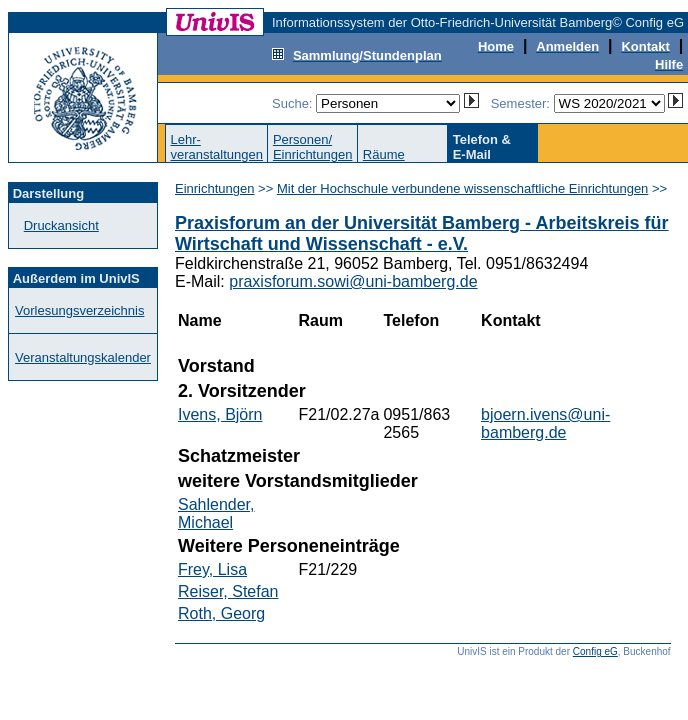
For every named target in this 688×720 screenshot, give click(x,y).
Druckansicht (61, 225)
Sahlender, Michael (216, 513)
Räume (384, 154)
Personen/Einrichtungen (313, 147)
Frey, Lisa (212, 569)
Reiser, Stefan (228, 591)
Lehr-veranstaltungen (216, 147)
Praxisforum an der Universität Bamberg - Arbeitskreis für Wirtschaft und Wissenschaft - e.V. (422, 233)
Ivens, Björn (220, 414)
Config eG (595, 651)
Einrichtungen (215, 188)
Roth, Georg (221, 613)
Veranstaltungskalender (83, 357)
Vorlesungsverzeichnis (79, 310)
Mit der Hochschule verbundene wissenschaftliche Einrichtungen (462, 188)
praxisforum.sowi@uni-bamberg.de (353, 281)
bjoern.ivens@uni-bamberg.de (545, 423)
